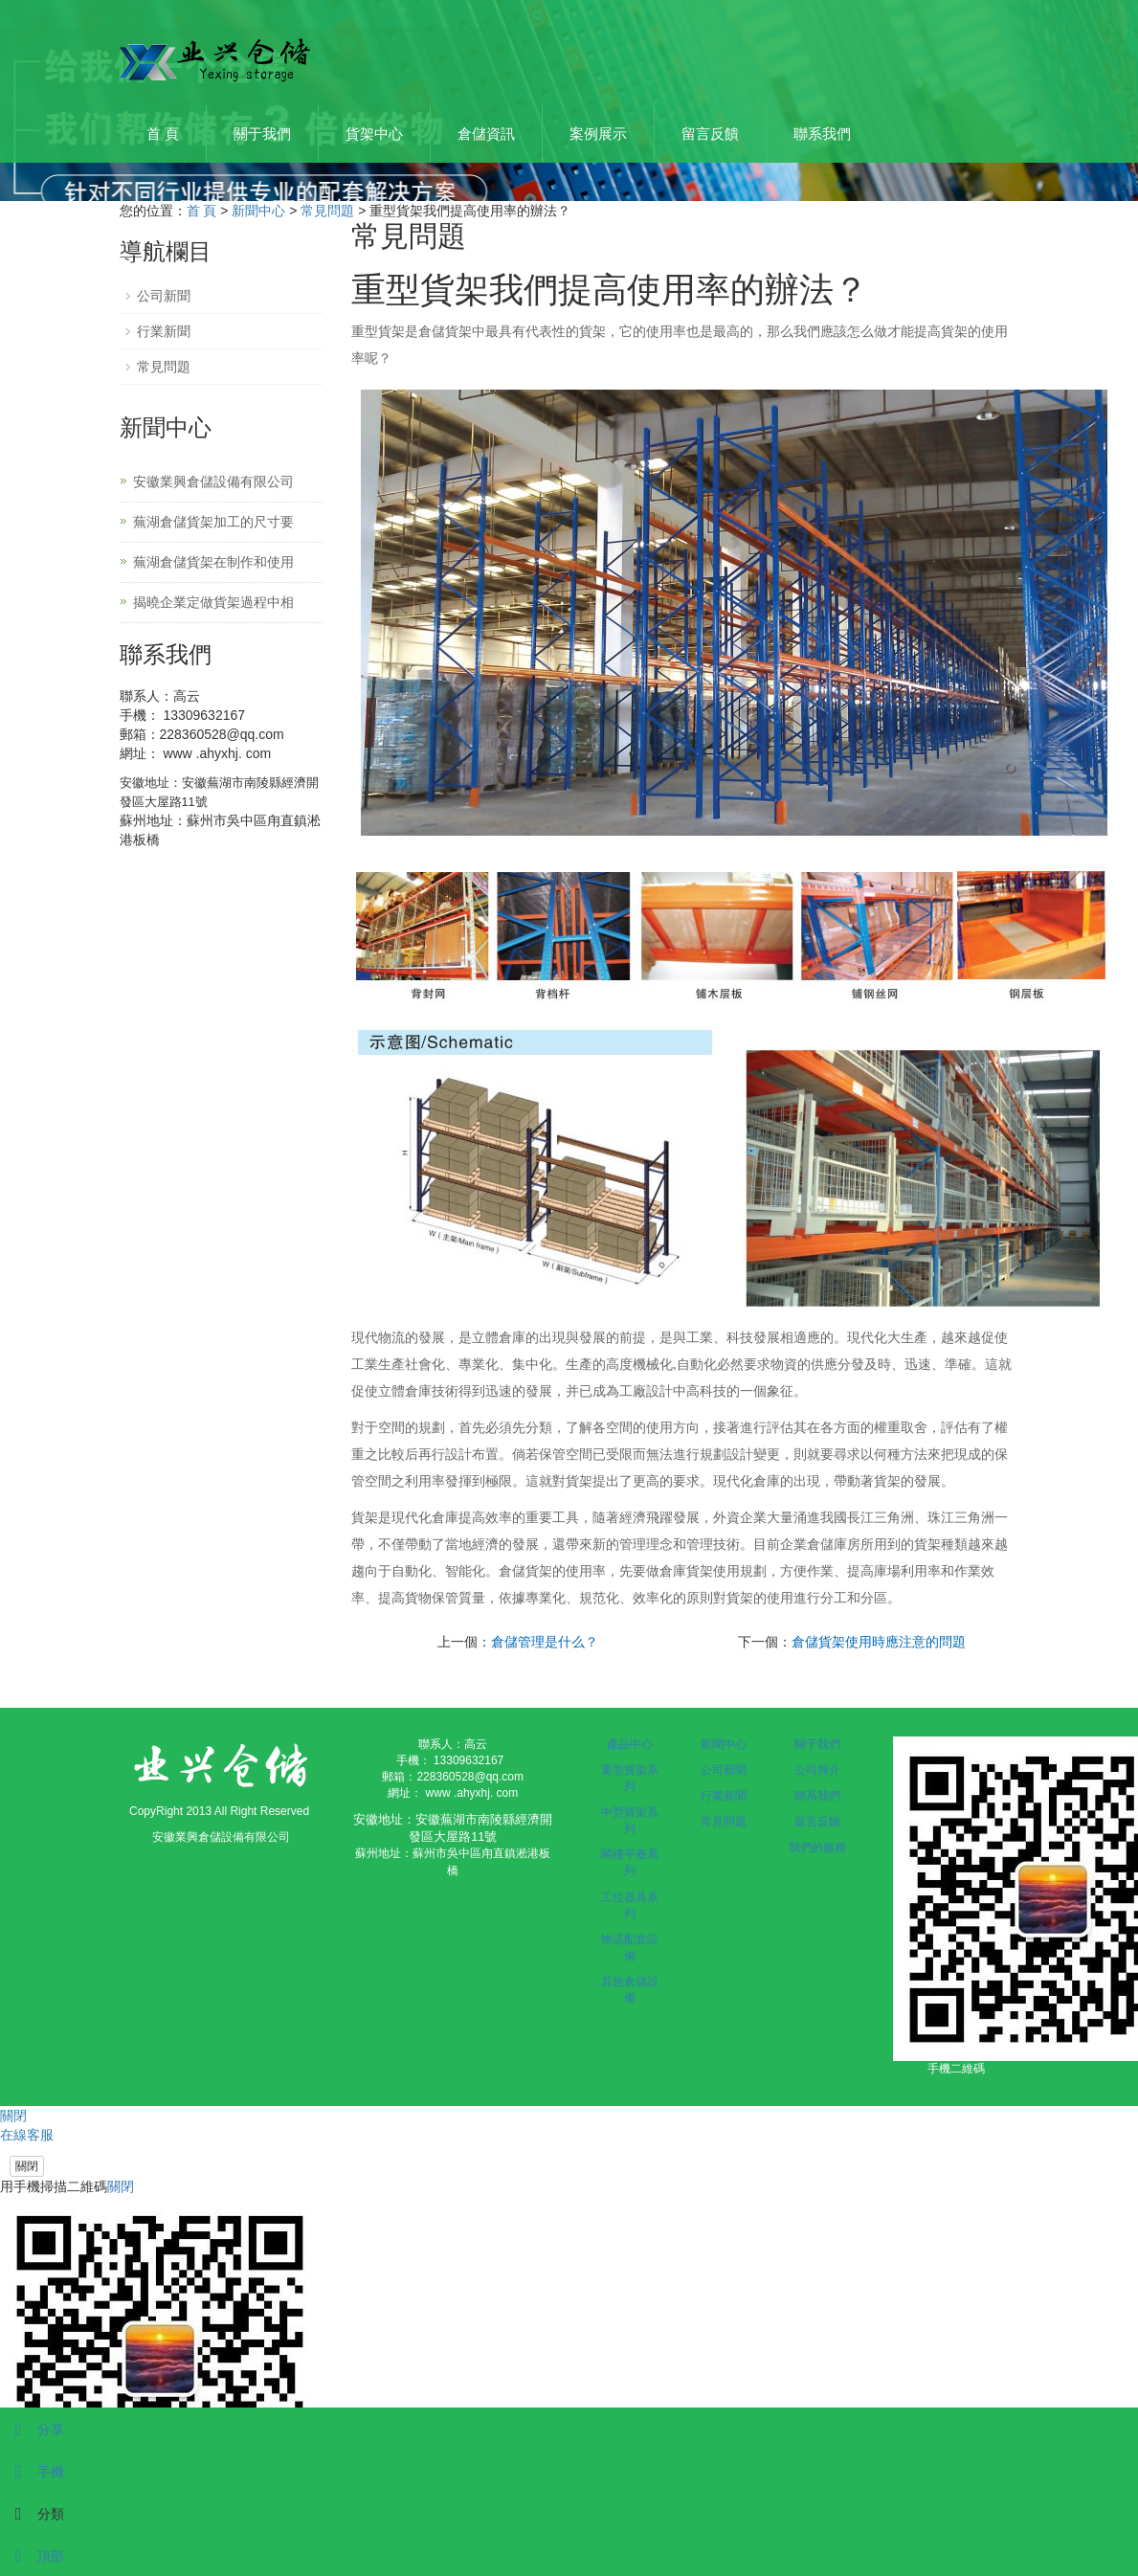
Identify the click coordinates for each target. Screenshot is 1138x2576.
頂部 (32, 2556)
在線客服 (27, 2134)
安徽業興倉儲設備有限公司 (213, 481)
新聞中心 (258, 210)
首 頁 (162, 133)
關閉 (26, 2166)
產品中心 (630, 1744)
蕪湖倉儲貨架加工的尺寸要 (213, 521)
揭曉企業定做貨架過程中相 (213, 602)
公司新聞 (163, 295)
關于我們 (262, 133)
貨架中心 (374, 133)
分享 (32, 2429)
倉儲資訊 (486, 133)
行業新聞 (163, 331)
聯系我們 (822, 133)
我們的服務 (817, 1847)
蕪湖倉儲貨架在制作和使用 (213, 562)
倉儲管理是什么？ (544, 1641)
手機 (32, 2471)
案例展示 (598, 133)
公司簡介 (817, 1770)
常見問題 (327, 210)
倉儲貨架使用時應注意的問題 (879, 1641)
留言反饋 (710, 133)
